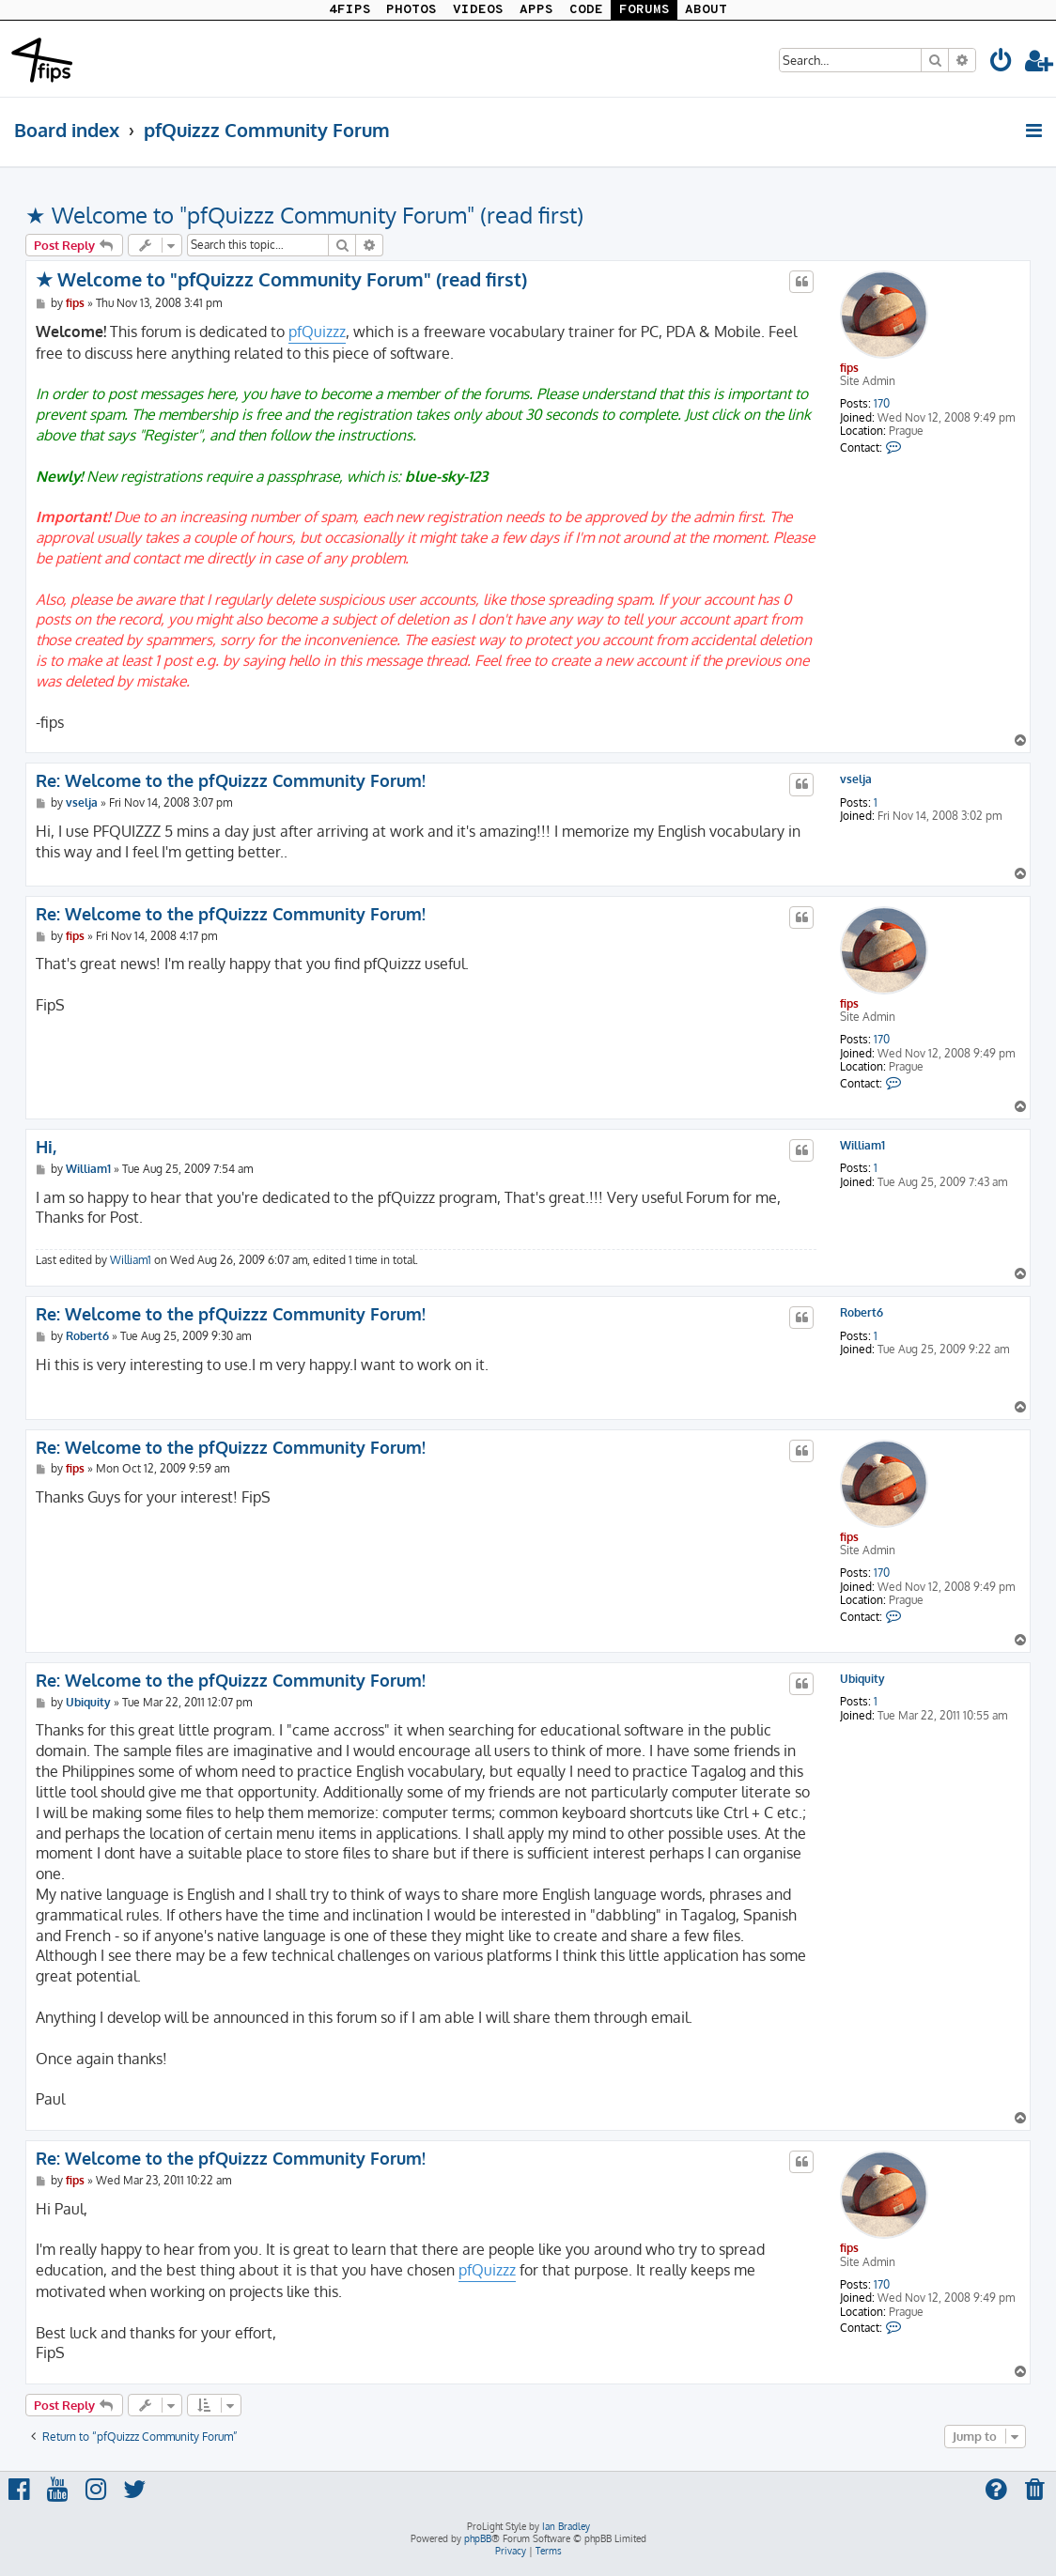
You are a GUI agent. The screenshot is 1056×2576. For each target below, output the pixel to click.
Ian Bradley (566, 2526)
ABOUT (706, 10)
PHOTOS (411, 10)
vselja (856, 779)
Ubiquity (862, 1679)
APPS (536, 10)
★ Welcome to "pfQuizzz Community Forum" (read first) (304, 214)
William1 (862, 1145)
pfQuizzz (317, 331)
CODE (586, 10)
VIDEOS (478, 10)
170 (882, 403)
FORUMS (644, 10)
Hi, (46, 1146)
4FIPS (350, 10)
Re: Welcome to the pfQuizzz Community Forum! (231, 780)
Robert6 (861, 1312)
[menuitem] (1001, 63)
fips (849, 368)
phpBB (477, 2538)
